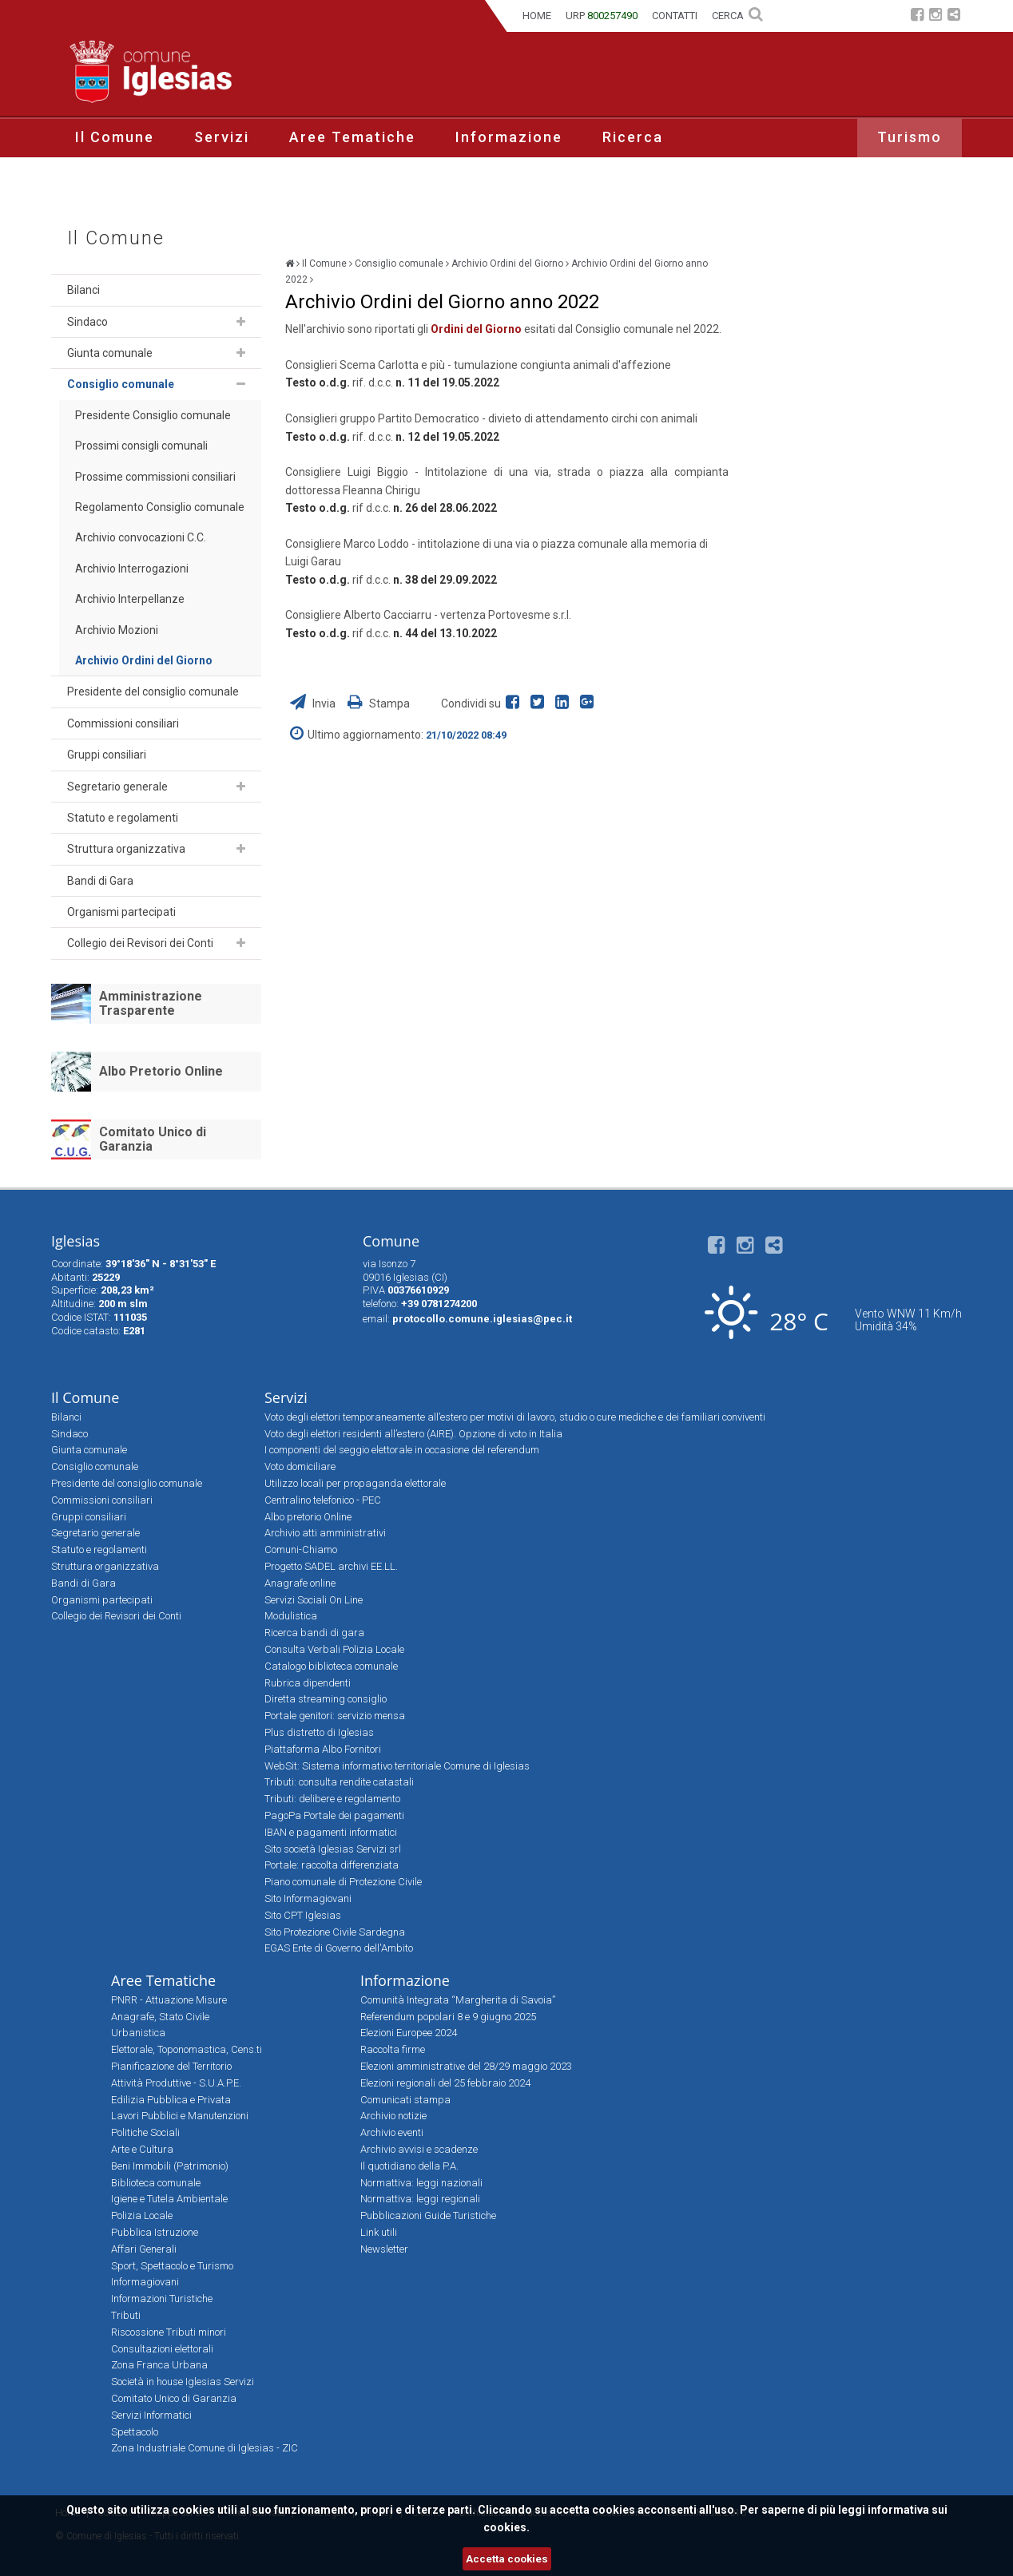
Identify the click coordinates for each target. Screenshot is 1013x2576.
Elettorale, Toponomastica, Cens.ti (186, 2049)
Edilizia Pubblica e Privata (171, 2100)
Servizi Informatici (151, 2415)
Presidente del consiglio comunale (153, 691)
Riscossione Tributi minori (168, 2332)
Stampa (379, 703)
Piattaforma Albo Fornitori (322, 1749)
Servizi (221, 137)
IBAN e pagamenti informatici (330, 1832)
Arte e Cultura (142, 2149)
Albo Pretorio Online (161, 1071)
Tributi (126, 2315)
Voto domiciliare (300, 1466)
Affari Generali (144, 2249)
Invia (314, 703)
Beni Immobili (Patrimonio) (169, 2166)
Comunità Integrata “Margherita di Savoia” (457, 2000)
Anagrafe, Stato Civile (160, 2017)
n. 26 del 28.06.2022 (445, 507)
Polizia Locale (142, 2215)
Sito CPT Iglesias (302, 1915)
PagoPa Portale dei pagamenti (334, 1815)
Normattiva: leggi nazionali (421, 2183)
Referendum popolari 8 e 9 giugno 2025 (448, 2017)
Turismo (909, 137)
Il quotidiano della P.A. (409, 2166)
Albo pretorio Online (308, 1517)
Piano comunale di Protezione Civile (343, 1882)
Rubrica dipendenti (307, 1683)
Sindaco (87, 321)
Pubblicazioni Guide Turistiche (428, 2215)
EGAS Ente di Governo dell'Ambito (338, 1948)
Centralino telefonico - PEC (322, 1500)
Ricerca (632, 137)
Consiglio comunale (120, 384)
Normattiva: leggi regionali (420, 2199)
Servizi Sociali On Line (313, 1600)
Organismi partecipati (121, 912)
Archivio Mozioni (116, 630)
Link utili (378, 2232)
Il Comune (114, 137)
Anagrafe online (300, 1583)
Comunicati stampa (405, 2100)
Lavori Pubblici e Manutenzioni (179, 2116)
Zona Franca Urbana (159, 2365)
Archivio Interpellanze (130, 598)
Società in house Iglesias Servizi (182, 2382)
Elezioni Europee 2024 (408, 2033)
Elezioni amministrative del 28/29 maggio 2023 (466, 2066)
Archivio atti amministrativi (325, 1533)
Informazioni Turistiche (162, 2299)
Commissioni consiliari (123, 723)
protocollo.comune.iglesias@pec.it (482, 1319)
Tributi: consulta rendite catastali (339, 1782)
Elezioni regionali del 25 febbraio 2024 (445, 2083)
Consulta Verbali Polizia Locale (334, 1649)
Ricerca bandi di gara (314, 1633)
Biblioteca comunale (156, 2183)
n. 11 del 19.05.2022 (447, 382)
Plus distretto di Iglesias (319, 1732)
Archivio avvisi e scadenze (419, 2149)
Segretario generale (117, 786)
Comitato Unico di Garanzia (152, 1139)
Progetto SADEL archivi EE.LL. (331, 1566)
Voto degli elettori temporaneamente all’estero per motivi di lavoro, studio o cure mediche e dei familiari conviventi (514, 1417)
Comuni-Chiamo (300, 1550)
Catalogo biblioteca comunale (331, 1666)
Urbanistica (138, 2033)
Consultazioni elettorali (162, 2349)
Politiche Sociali (145, 2132)
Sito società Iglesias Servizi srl (332, 1849)
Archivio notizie (393, 2116)
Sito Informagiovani (308, 1898)
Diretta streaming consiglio (325, 1699)
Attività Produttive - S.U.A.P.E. (176, 2083)
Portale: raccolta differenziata (331, 1865)
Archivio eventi (391, 2132)
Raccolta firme (392, 2049)
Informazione (508, 137)
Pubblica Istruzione (154, 2232)
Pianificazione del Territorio (171, 2066)
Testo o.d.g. (317, 436)
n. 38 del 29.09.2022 (445, 579)
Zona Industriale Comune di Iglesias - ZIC (204, 2448)
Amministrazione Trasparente (150, 1003)
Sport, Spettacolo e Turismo (172, 2266)
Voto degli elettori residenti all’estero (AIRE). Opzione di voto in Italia (413, 1434)
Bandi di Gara (100, 880)
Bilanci (83, 289)
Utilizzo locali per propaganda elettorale (355, 1483)
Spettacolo (134, 2432)
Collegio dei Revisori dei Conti (140, 943)
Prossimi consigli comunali (141, 445)
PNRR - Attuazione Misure (169, 2000)
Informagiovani (145, 2282)
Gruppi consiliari (106, 754)
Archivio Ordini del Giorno (144, 660)
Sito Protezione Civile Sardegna (334, 1932)
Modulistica (290, 1616)
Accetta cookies (507, 2559)
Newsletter (384, 2249)
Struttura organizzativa (126, 848)
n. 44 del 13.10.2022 (445, 633)
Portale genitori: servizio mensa (334, 1716)
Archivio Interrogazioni (132, 568)
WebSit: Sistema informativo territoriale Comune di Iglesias (397, 1766)
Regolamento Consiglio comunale (159, 507)
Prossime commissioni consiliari (155, 476)
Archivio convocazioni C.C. (140, 537)
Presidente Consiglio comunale (153, 415)
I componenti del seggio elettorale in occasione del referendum (401, 1450)
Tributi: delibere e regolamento (332, 1799)
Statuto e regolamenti (122, 817)
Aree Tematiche (352, 137)
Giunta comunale (110, 353)
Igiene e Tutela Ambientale (169, 2199)
